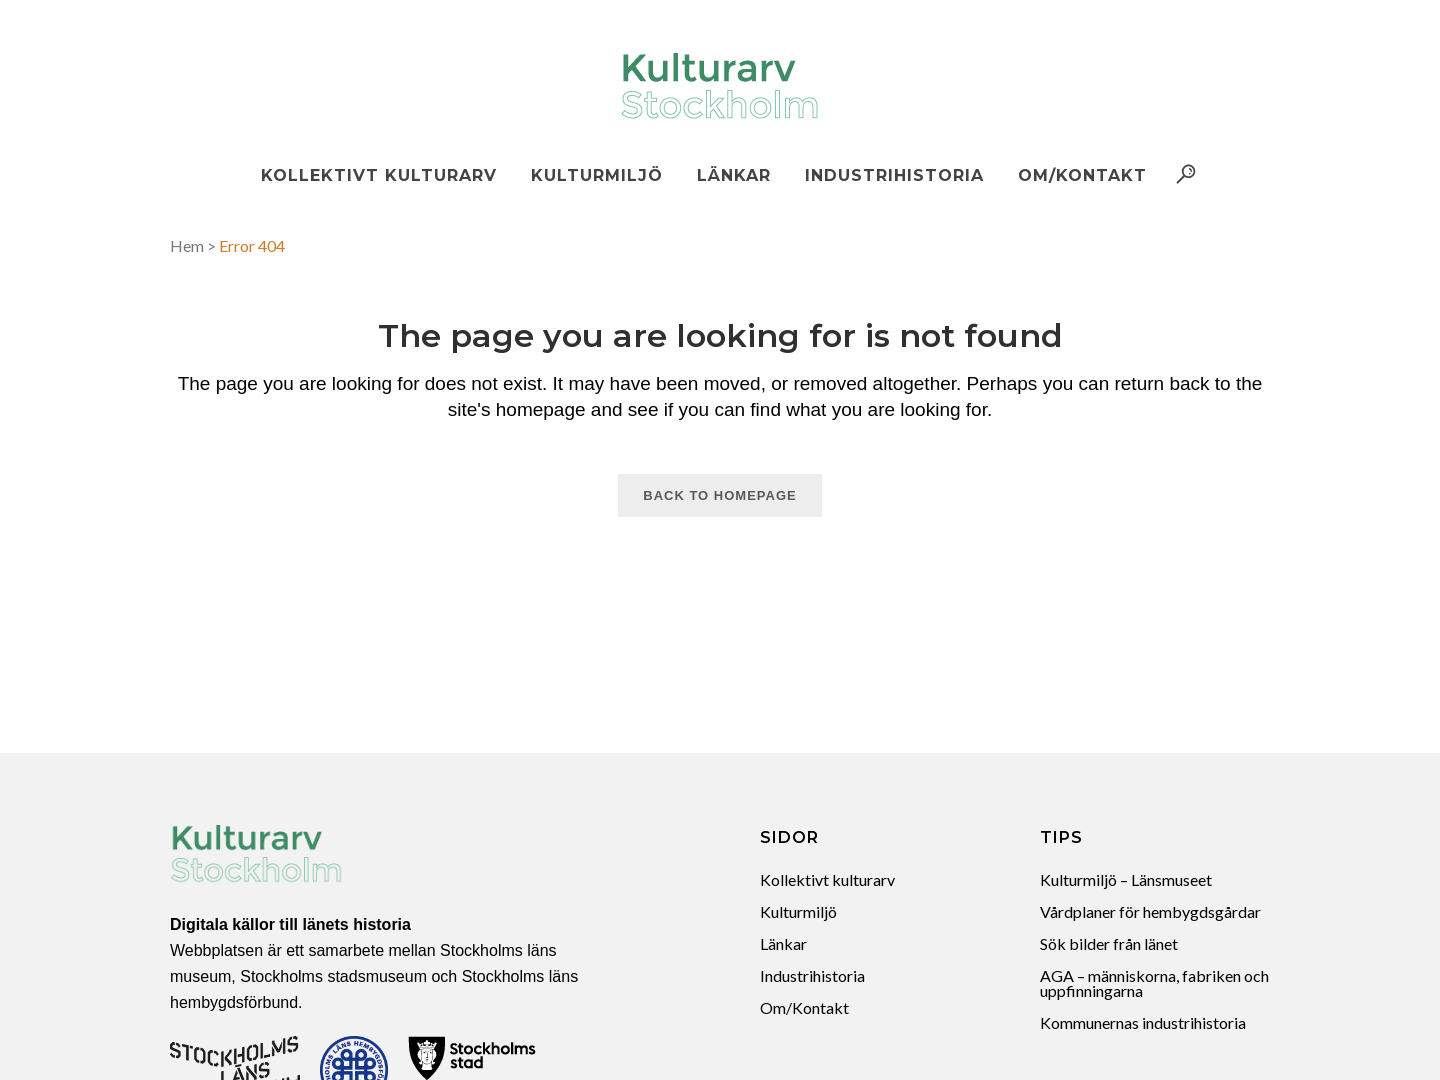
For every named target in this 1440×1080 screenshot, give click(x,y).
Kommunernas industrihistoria (1143, 1022)
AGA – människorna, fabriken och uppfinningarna (1154, 983)
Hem (187, 245)
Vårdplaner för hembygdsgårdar (1150, 911)
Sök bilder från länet (1109, 943)
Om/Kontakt (804, 1007)
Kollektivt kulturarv (827, 879)
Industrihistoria (812, 975)
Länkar (783, 943)
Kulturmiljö (798, 911)
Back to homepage (719, 495)
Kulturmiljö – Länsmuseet (1126, 879)
